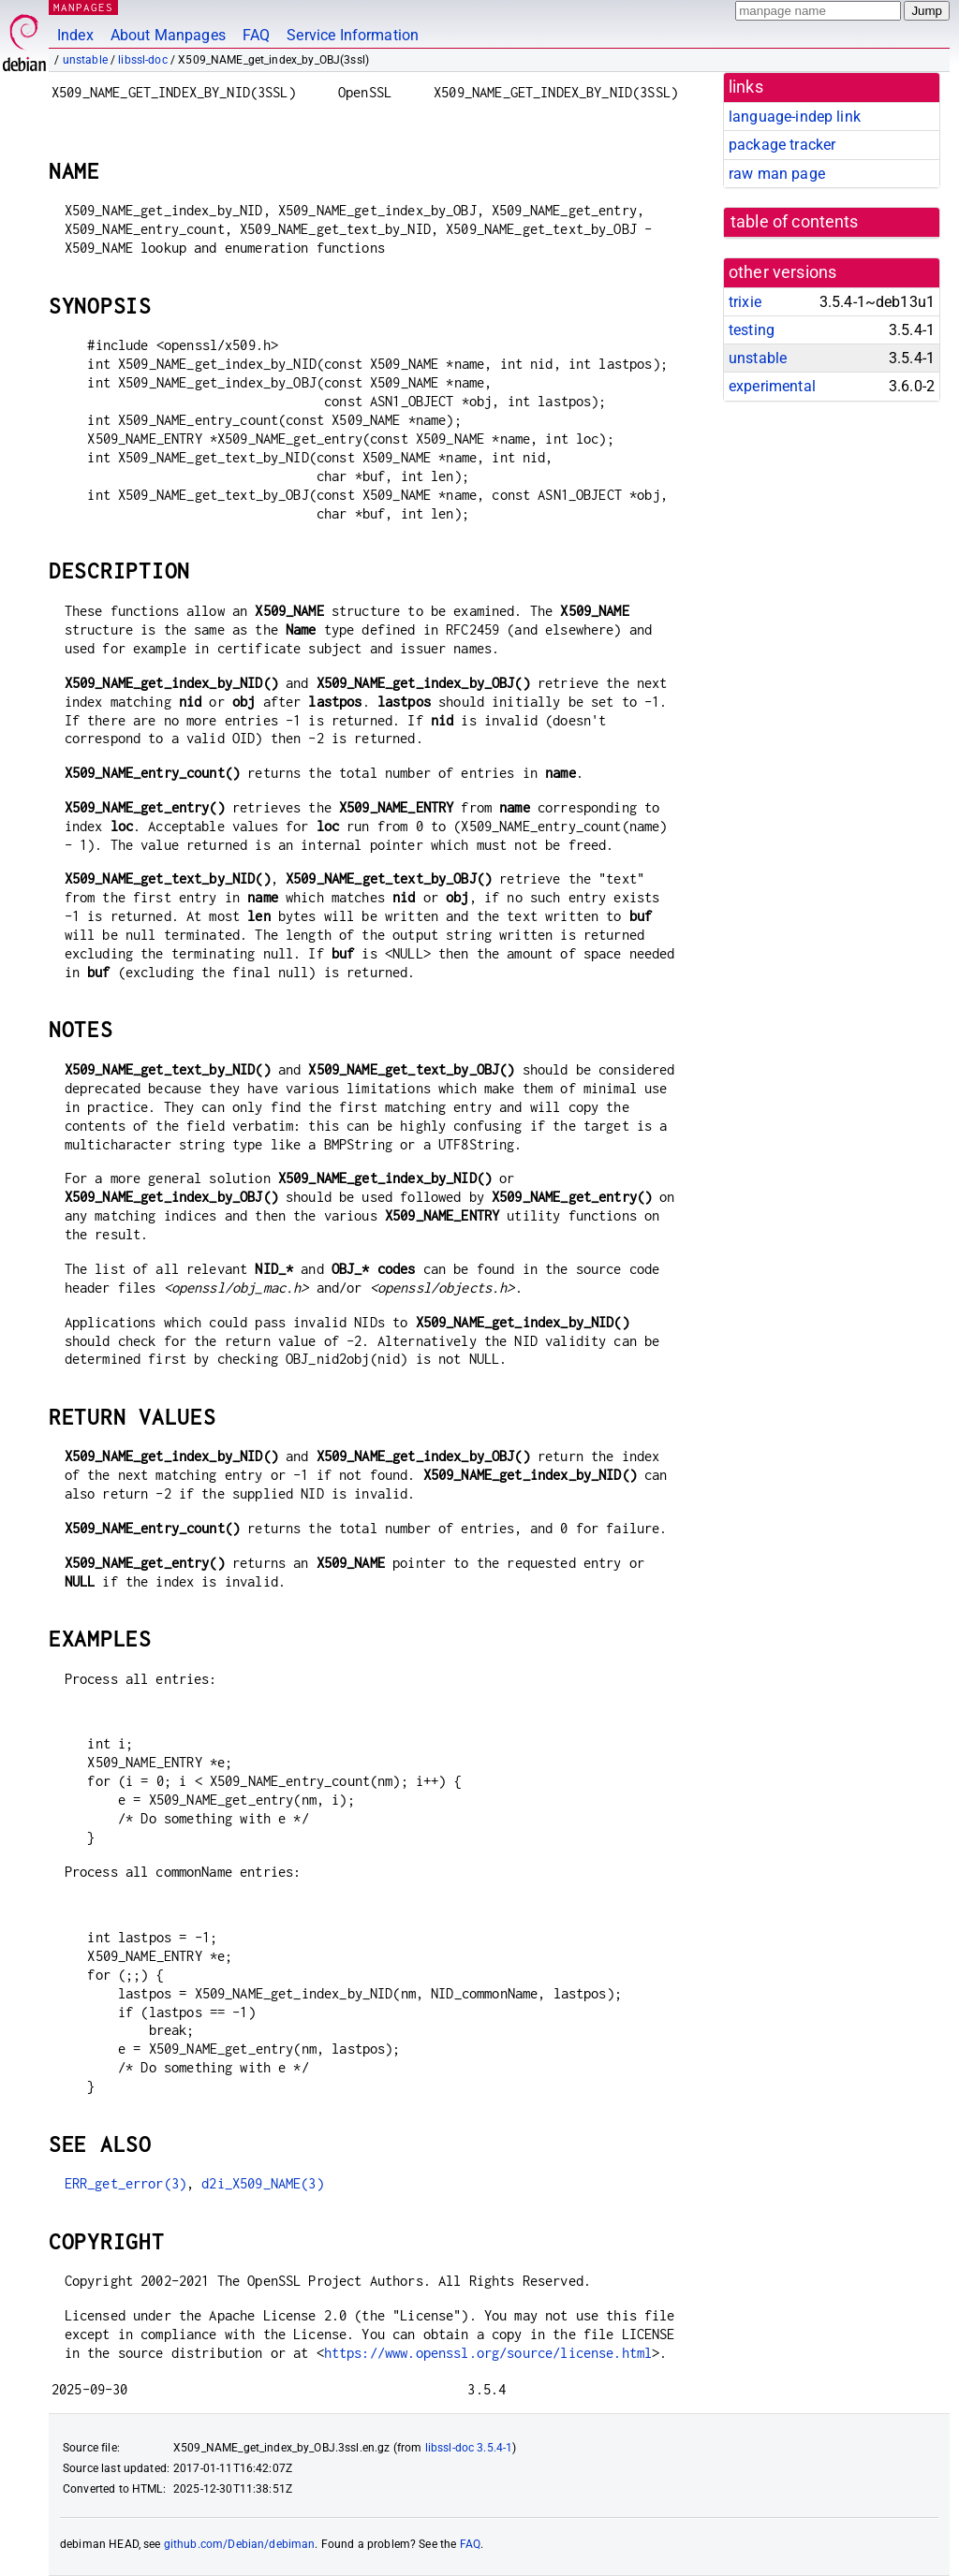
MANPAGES (83, 7)
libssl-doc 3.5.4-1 (469, 2447)
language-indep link (795, 116)
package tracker (782, 145)
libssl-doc (143, 59)
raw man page (777, 174)
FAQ (256, 35)
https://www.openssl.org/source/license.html (488, 2353)
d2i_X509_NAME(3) (262, 2183)
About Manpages (168, 35)
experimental (772, 386)
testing (752, 330)
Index (75, 35)
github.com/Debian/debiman (240, 2544)
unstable (85, 59)
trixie (745, 302)
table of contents (794, 221)
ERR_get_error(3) (125, 2183)
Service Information (353, 35)
